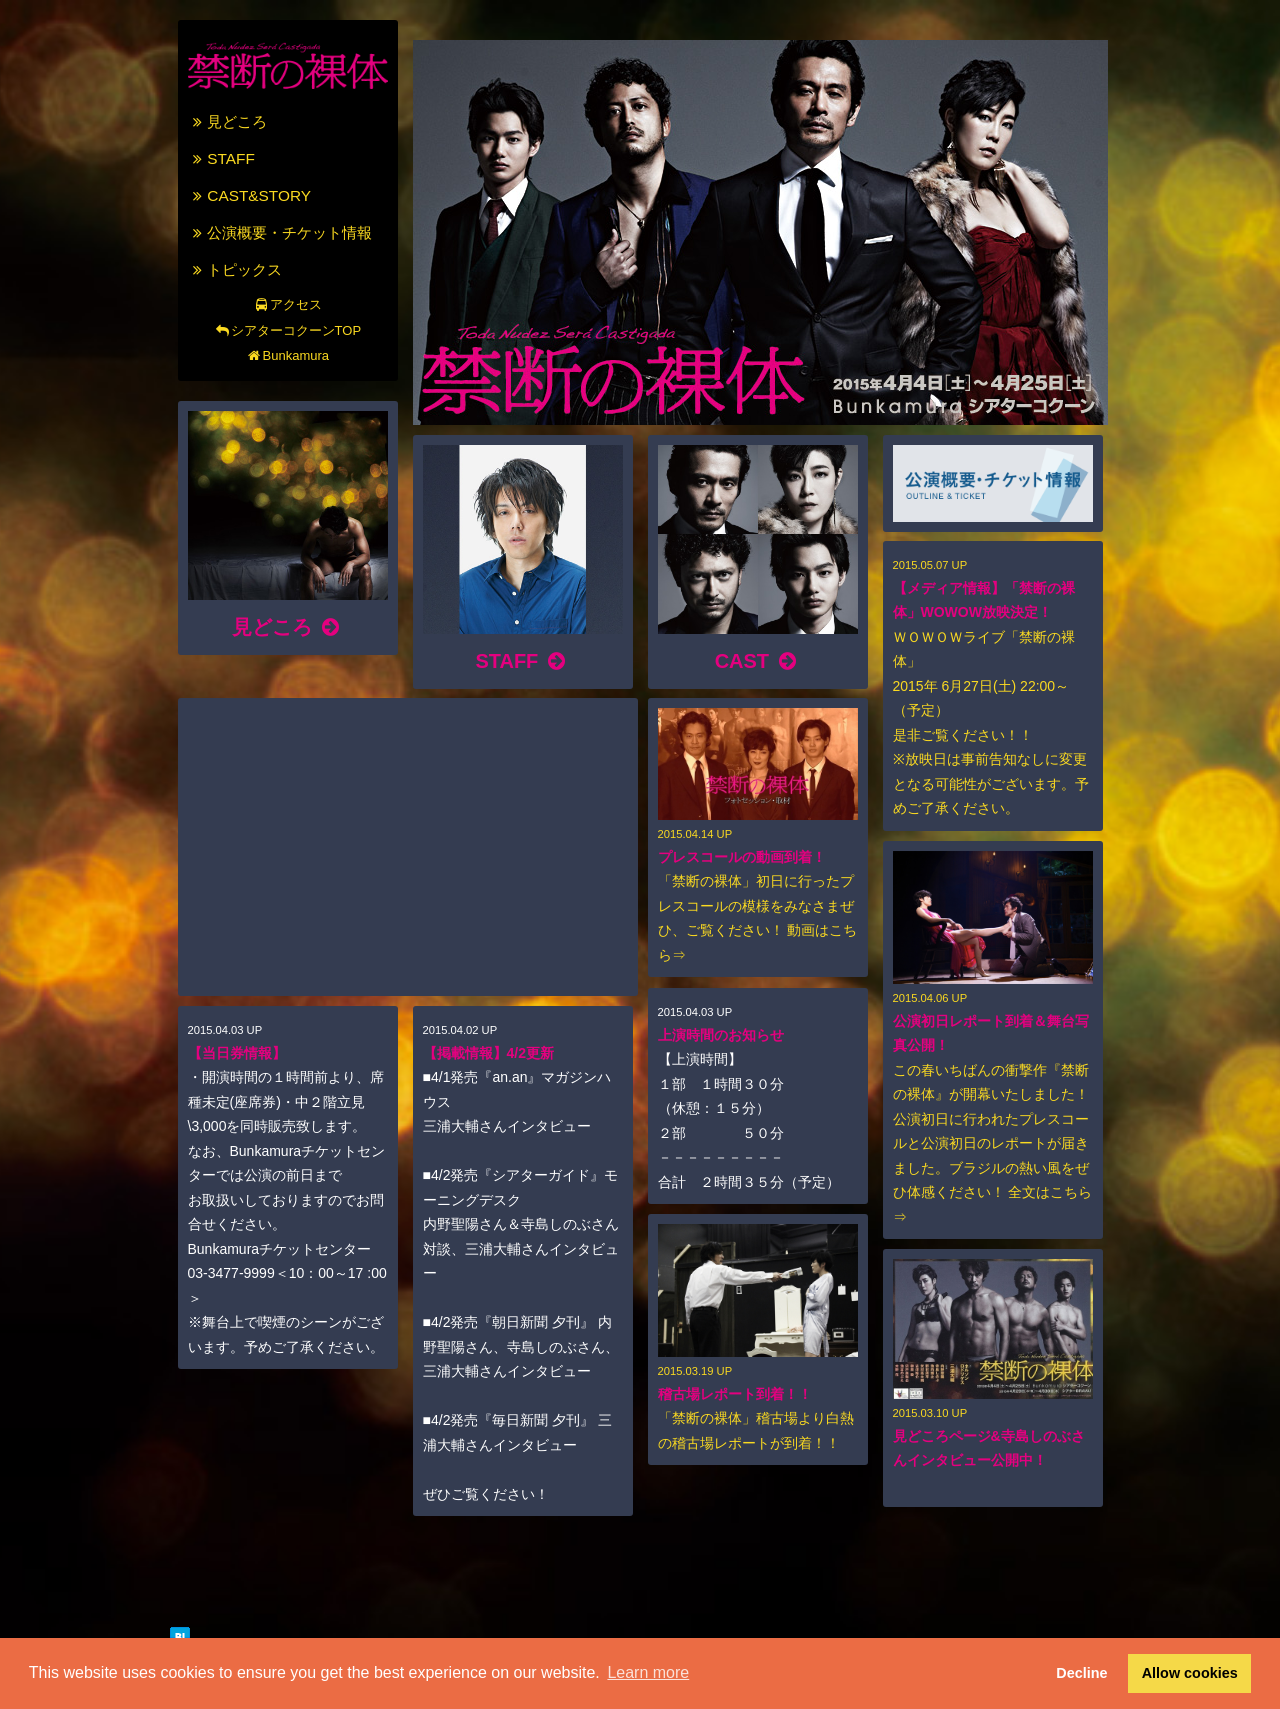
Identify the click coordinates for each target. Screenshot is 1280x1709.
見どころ (228, 121)
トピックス (235, 269)
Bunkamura (287, 355)
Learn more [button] (648, 1672)
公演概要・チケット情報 (280, 232)
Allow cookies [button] (1190, 1673)
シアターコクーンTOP (287, 330)
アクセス (287, 304)
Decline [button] (1081, 1673)
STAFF (221, 158)
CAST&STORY (250, 195)
